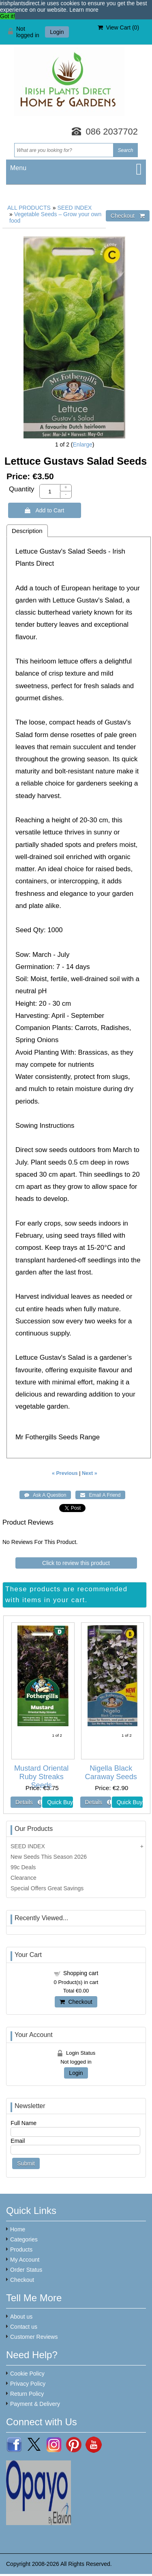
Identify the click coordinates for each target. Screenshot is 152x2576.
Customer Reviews (34, 2337)
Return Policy (27, 2394)
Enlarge (82, 444)
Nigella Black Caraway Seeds (111, 1772)
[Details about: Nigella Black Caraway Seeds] (95, 1802)
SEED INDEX (75, 207)
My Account (24, 2259)
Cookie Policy (27, 2373)
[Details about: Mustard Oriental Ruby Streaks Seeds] (26, 1802)
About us (21, 2316)
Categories (24, 2239)
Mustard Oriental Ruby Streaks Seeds (41, 1776)
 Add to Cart (44, 510)
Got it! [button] (7, 16)
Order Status (26, 2269)
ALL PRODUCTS (29, 207)
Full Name (23, 2123)
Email (18, 2141)
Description (27, 531)
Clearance (23, 1878)
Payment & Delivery (35, 2404)
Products (21, 2249)
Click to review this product (76, 1563)
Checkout (76, 2002)
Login (57, 32)
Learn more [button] (83, 9)
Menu (18, 167)
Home (17, 2229)
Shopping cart (80, 1973)
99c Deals (23, 1867)
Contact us (23, 2326)
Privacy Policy (27, 2383)
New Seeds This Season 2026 (49, 1857)
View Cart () (118, 27)
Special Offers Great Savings (47, 1888)
